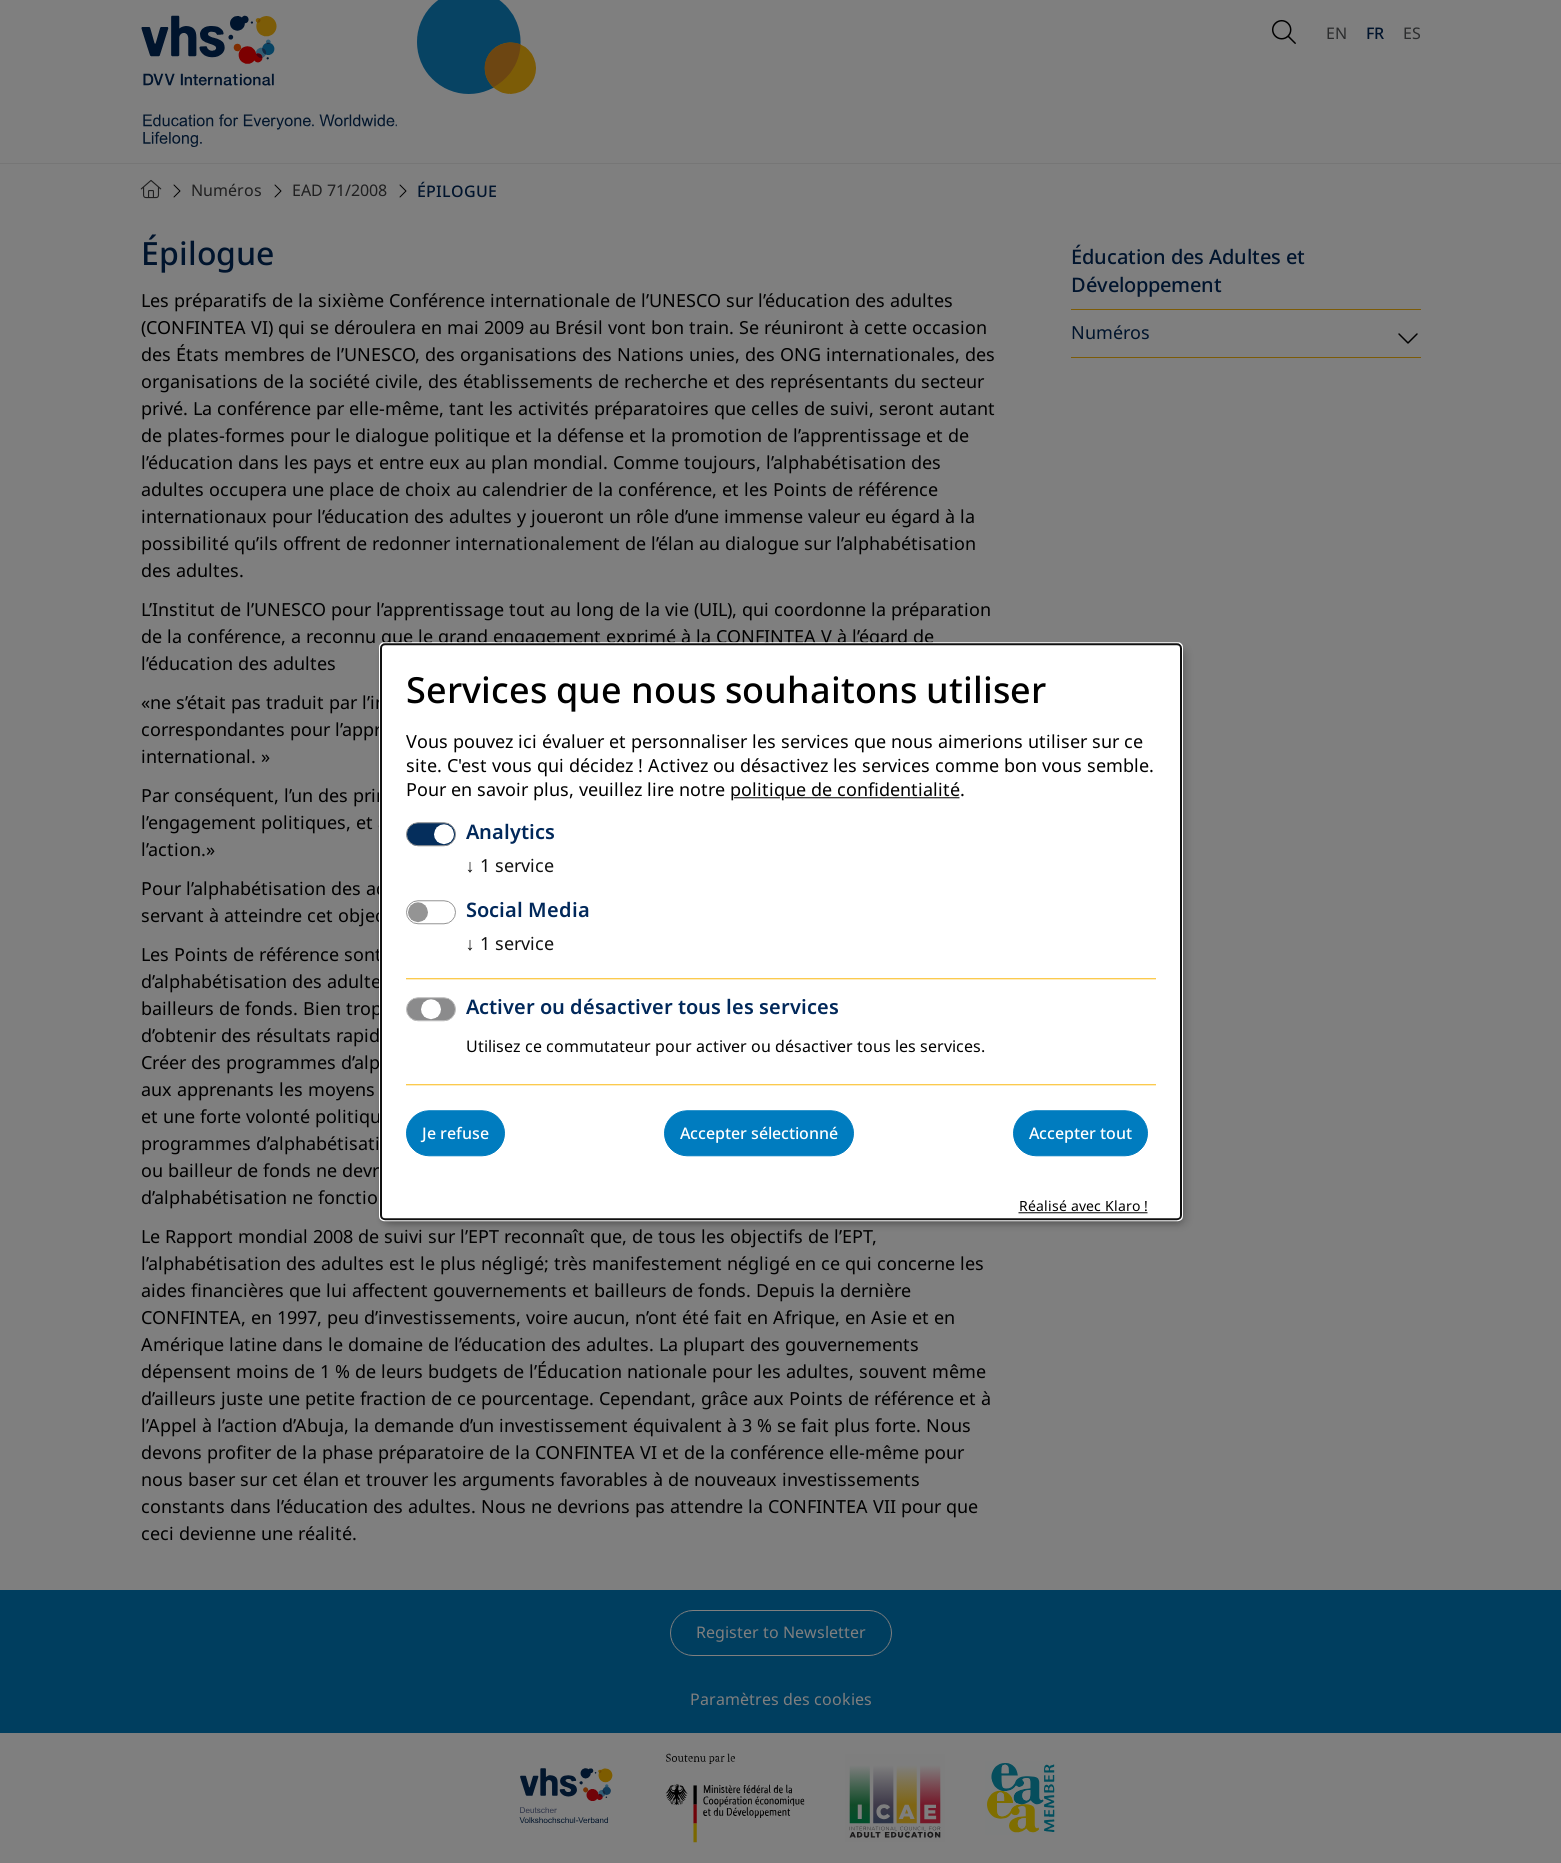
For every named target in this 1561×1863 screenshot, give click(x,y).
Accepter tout (1080, 1133)
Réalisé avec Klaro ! (1083, 1206)
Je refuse (455, 1133)
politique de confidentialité (845, 790)
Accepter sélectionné (759, 1133)
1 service (510, 866)
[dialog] (781, 931)
